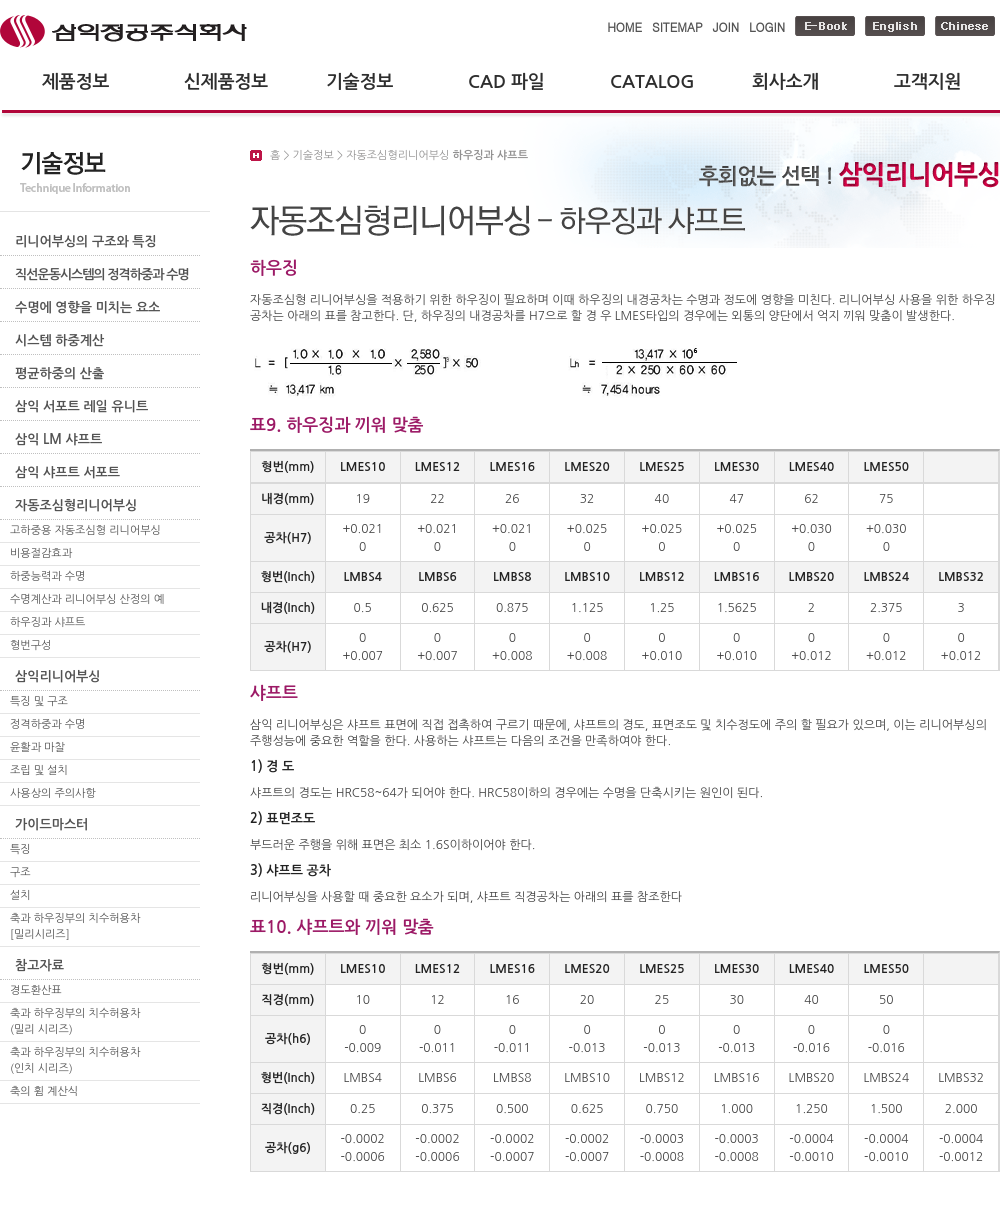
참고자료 (39, 965)
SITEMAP (677, 26)
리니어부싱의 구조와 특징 (86, 241)
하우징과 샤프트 (47, 622)
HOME (624, 26)
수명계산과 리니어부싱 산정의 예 (87, 599)
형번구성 (30, 645)
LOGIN (767, 26)
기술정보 (359, 82)
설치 (20, 895)
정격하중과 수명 (47, 724)
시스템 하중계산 (59, 340)
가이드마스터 (51, 824)
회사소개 (785, 82)
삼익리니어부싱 (58, 676)
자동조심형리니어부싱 (76, 505)
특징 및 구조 (39, 701)
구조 (20, 872)
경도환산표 (36, 990)
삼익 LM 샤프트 (58, 439)
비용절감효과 (41, 553)
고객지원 (927, 82)
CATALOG (652, 82)
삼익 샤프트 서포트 (67, 472)
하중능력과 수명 (47, 576)
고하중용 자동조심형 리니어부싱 (85, 530)
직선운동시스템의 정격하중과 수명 (102, 274)
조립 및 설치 (39, 770)
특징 (20, 849)
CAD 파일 (506, 82)
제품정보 (75, 82)
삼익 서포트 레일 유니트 (81, 406)
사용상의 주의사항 (53, 793)
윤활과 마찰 (37, 747)
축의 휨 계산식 (44, 1091)
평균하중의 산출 (59, 373)
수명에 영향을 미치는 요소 (87, 307)
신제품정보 (226, 82)
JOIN (726, 26)
